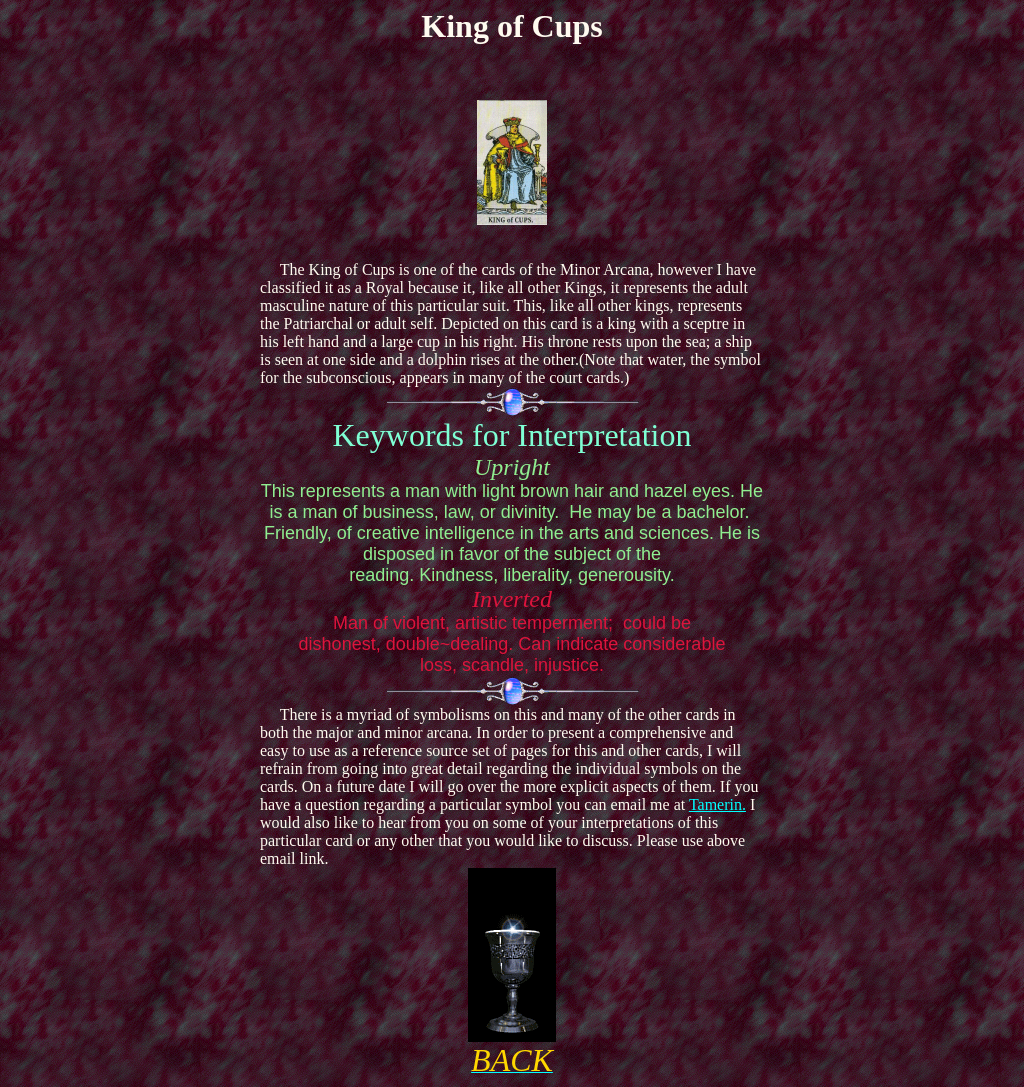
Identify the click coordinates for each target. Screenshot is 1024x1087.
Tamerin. (717, 804)
